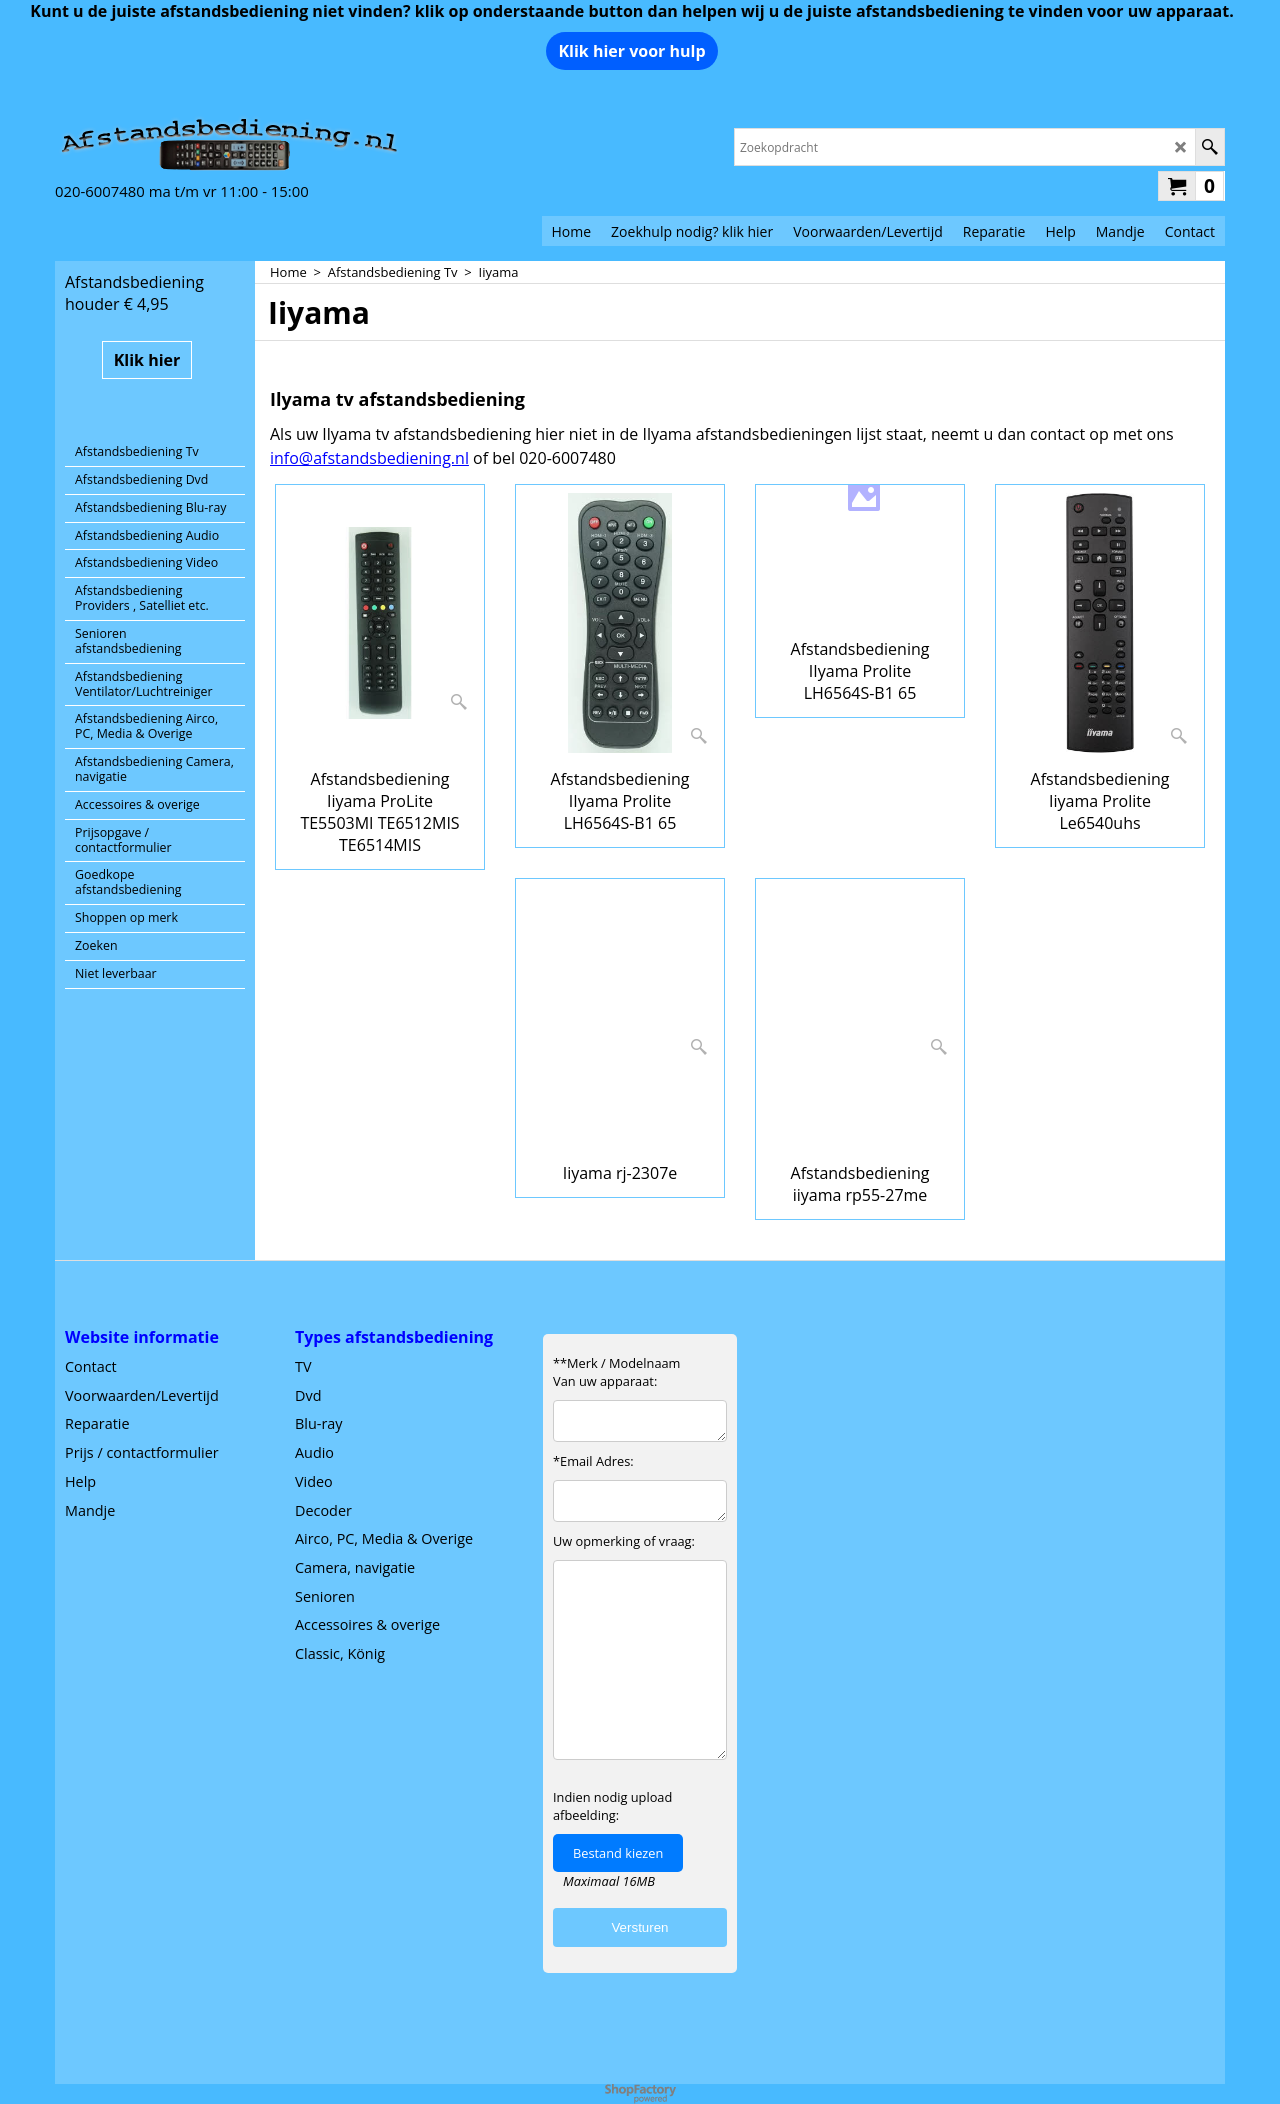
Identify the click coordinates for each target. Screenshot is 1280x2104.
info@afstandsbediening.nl (369, 458)
